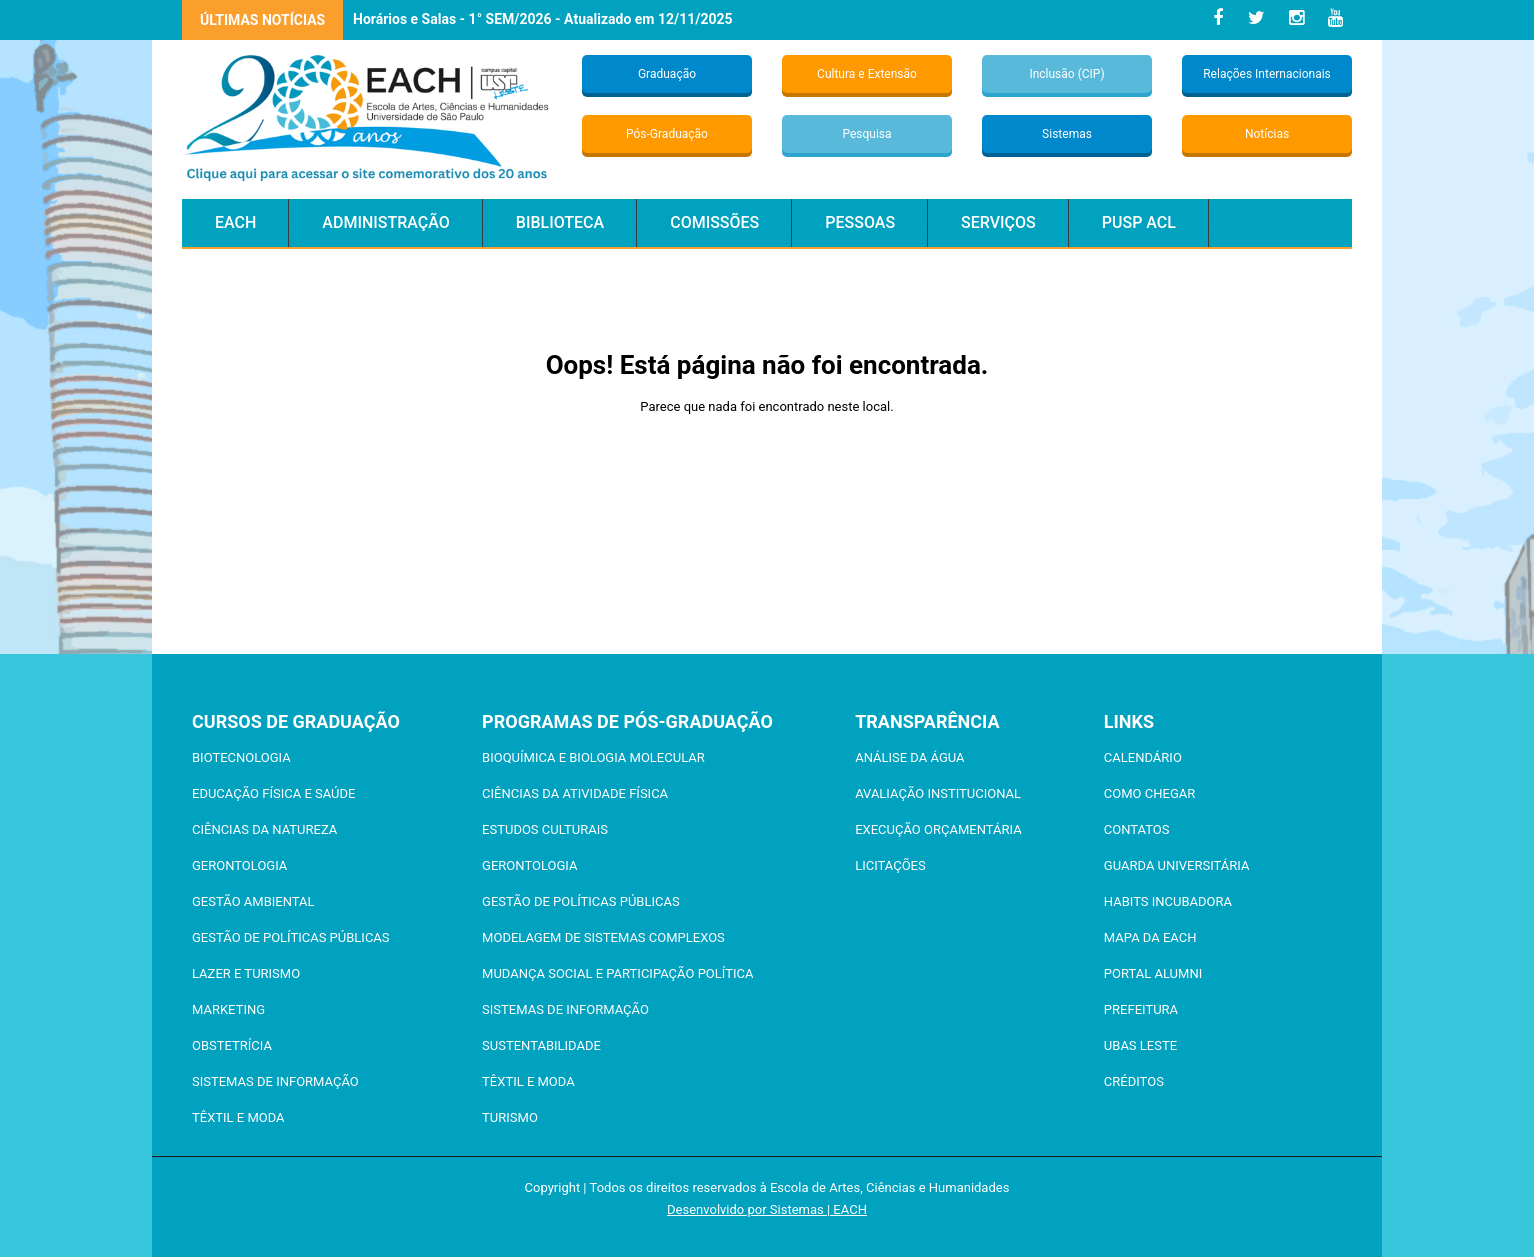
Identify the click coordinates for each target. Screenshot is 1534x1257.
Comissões (714, 222)
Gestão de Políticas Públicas (291, 937)
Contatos (1137, 829)
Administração (385, 222)
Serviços (998, 222)
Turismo (510, 1117)
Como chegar (1149, 793)
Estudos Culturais (545, 829)
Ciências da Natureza (264, 829)
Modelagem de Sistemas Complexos (603, 937)
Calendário (1143, 757)
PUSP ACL (1139, 222)
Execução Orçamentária (938, 829)
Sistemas (1067, 134)
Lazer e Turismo (246, 973)
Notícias (1267, 134)
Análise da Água (909, 757)
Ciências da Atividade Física (575, 793)
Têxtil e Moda (238, 1117)
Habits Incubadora (1168, 901)
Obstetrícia (232, 1045)
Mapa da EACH (1150, 937)
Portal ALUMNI (1153, 973)
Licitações (890, 865)
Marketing (228, 1009)
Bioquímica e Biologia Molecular (593, 757)
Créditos (1134, 1081)
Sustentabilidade (541, 1045)
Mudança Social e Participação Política (617, 973)
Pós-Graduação (667, 134)
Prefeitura (1141, 1009)
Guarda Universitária (1177, 865)
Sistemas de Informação (275, 1081)
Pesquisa (866, 134)
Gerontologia (239, 865)
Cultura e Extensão (867, 74)
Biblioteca (560, 222)
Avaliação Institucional (938, 793)
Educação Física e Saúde (273, 793)
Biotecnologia (241, 757)
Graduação (667, 74)
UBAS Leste (1140, 1045)
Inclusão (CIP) (1066, 74)
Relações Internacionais (1267, 74)
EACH (235, 222)
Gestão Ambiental (253, 901)
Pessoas (860, 222)
